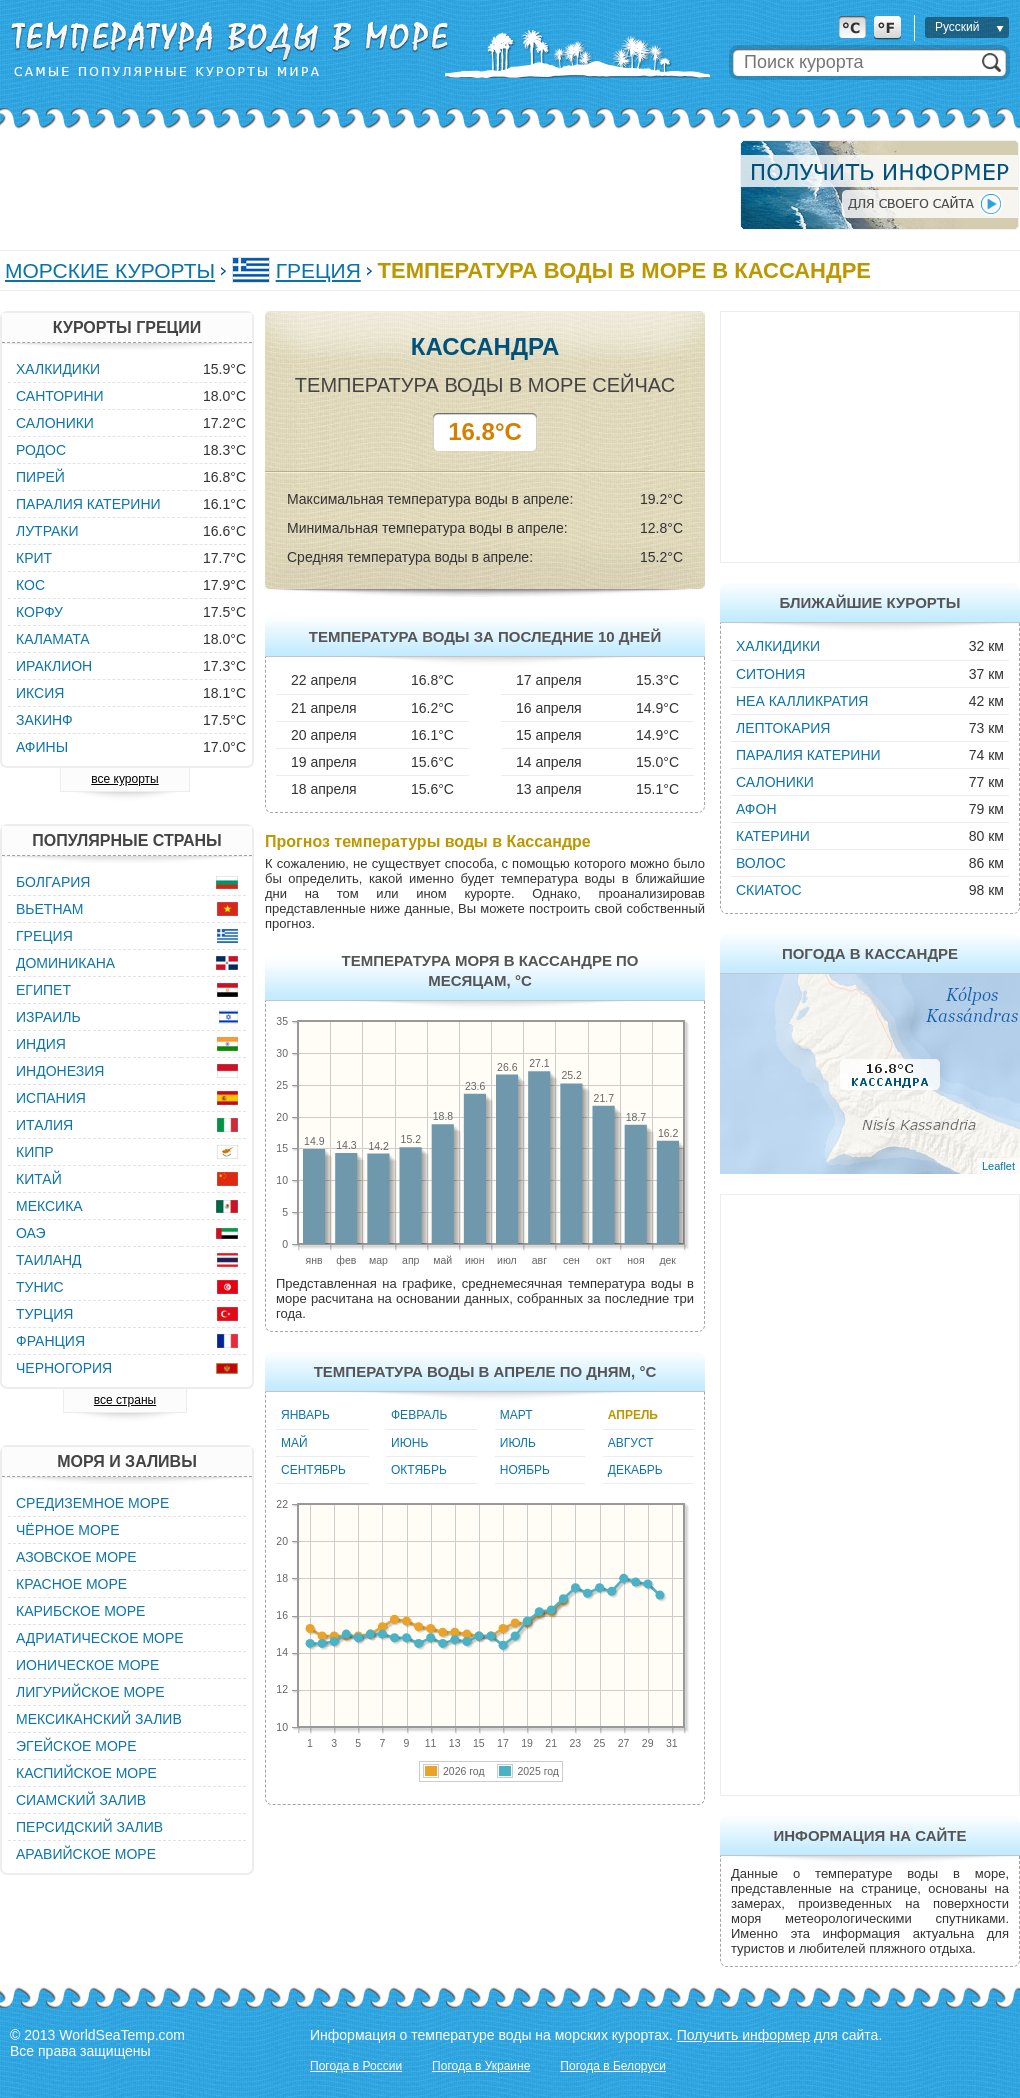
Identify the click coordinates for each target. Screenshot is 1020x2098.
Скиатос (769, 890)
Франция (50, 1341)
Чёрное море (67, 1530)
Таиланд (49, 1260)
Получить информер (743, 2035)
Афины (42, 747)
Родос (41, 450)
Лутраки (47, 531)
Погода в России (356, 2066)
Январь (305, 1415)
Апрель (633, 1415)
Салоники (775, 782)
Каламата (53, 639)
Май (294, 1443)
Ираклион (54, 666)
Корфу (39, 612)
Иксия (40, 693)
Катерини (773, 836)
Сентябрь (313, 1470)
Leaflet (998, 1166)
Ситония (770, 674)
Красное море (71, 1584)
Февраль (419, 1415)
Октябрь (419, 1470)
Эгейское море (76, 1746)
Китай (39, 1179)
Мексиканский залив (99, 1719)
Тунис (40, 1287)
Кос (30, 585)
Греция (318, 270)
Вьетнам (50, 909)
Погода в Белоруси (613, 2066)
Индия (41, 1044)
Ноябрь (525, 1470)
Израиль (48, 1017)
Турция (44, 1314)
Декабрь (635, 1470)
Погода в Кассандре (870, 953)
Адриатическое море (100, 1638)
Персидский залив (89, 1827)
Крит (34, 558)
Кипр (35, 1152)
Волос (761, 863)
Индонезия (60, 1071)
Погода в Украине (481, 2066)
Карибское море (80, 1611)
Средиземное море (92, 1503)
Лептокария (783, 728)
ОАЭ (31, 1233)
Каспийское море (86, 1773)
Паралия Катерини (808, 755)
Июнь (409, 1443)
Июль (518, 1443)
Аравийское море (86, 1854)
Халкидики (778, 646)
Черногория (64, 1368)
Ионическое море (87, 1665)
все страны (125, 1400)
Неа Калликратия (802, 701)
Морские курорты (110, 270)
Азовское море (76, 1557)
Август (631, 1443)
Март (516, 1415)
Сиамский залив (81, 1800)
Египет (43, 990)
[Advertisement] (364, 185)
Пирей (40, 477)
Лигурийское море (90, 1692)
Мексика (49, 1206)
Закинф (44, 720)
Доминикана (65, 963)
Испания (51, 1098)
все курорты (124, 779)
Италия (44, 1125)
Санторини (60, 396)
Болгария (53, 882)
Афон (756, 809)
